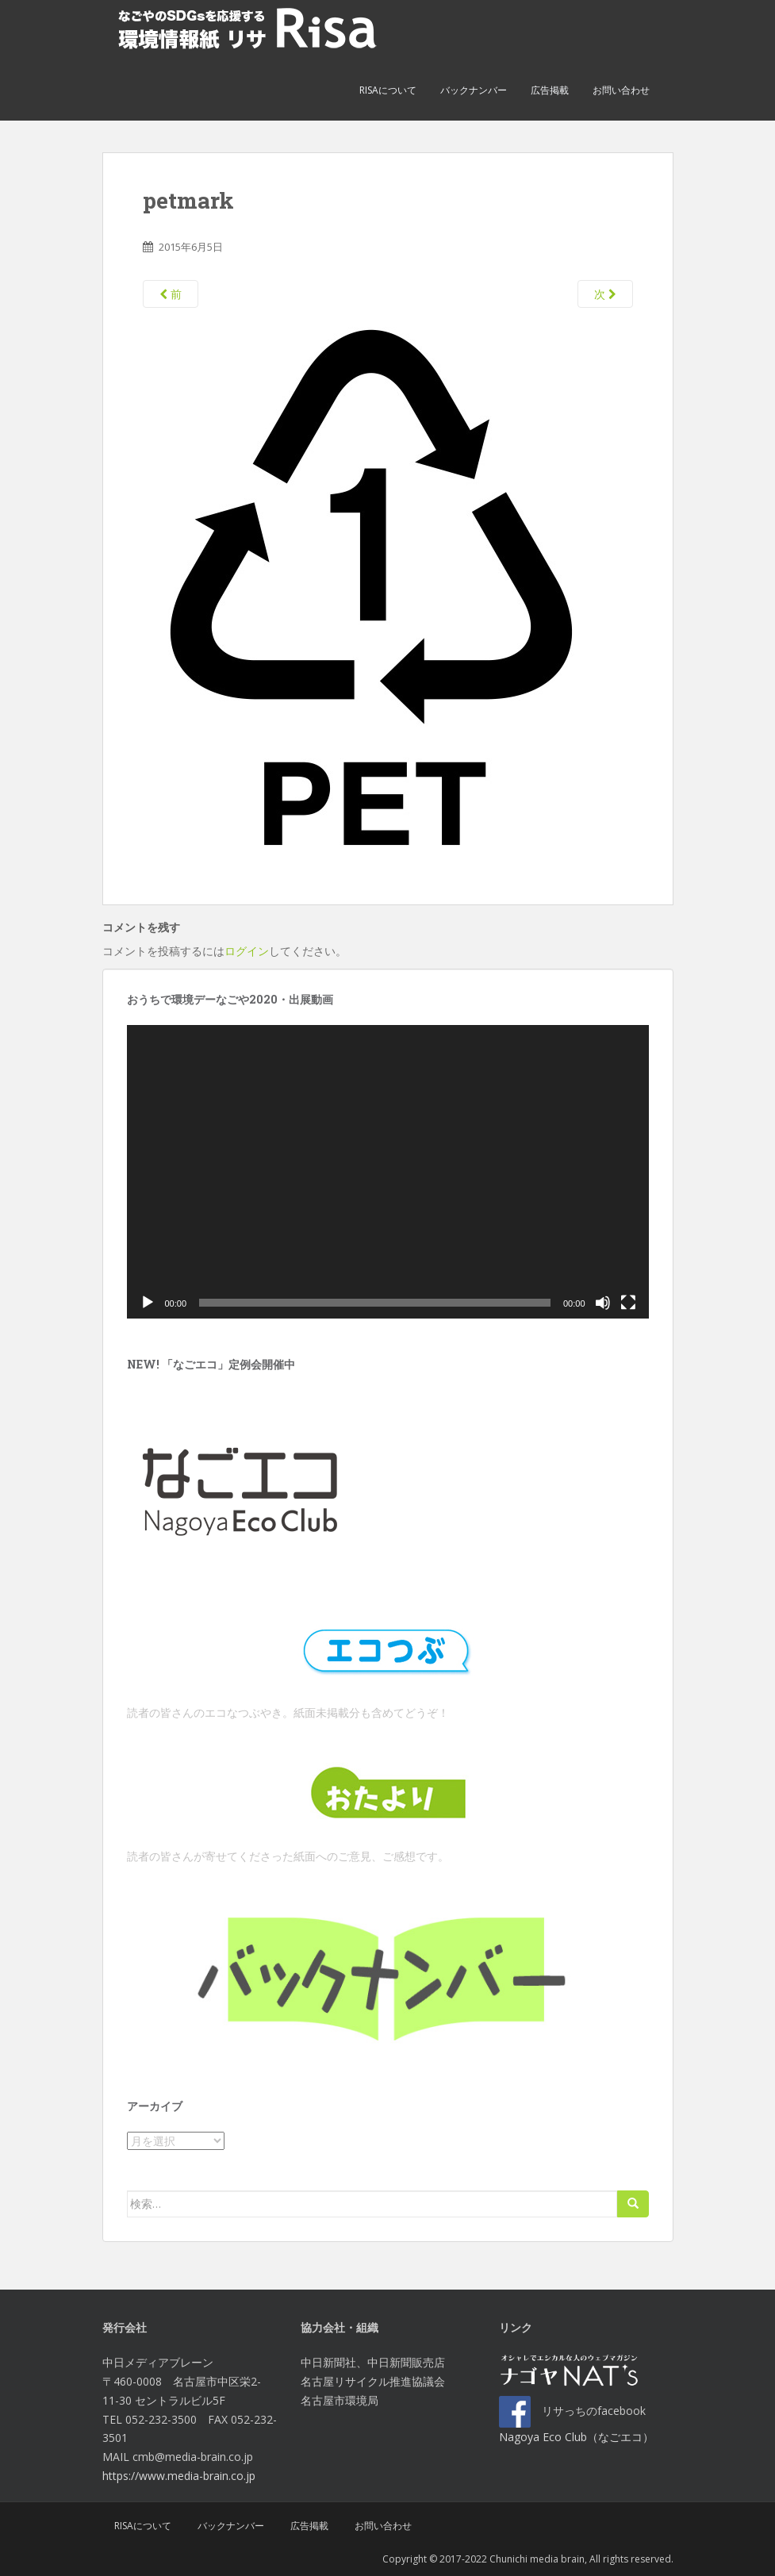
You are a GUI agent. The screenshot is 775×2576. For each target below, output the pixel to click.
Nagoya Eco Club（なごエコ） (576, 2436)
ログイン (246, 950)
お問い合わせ (621, 90)
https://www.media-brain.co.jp (178, 2475)
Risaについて (387, 90)
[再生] (147, 1303)
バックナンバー (473, 90)
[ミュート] (603, 1303)
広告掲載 (550, 90)
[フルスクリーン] (628, 1303)
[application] (388, 1172)
